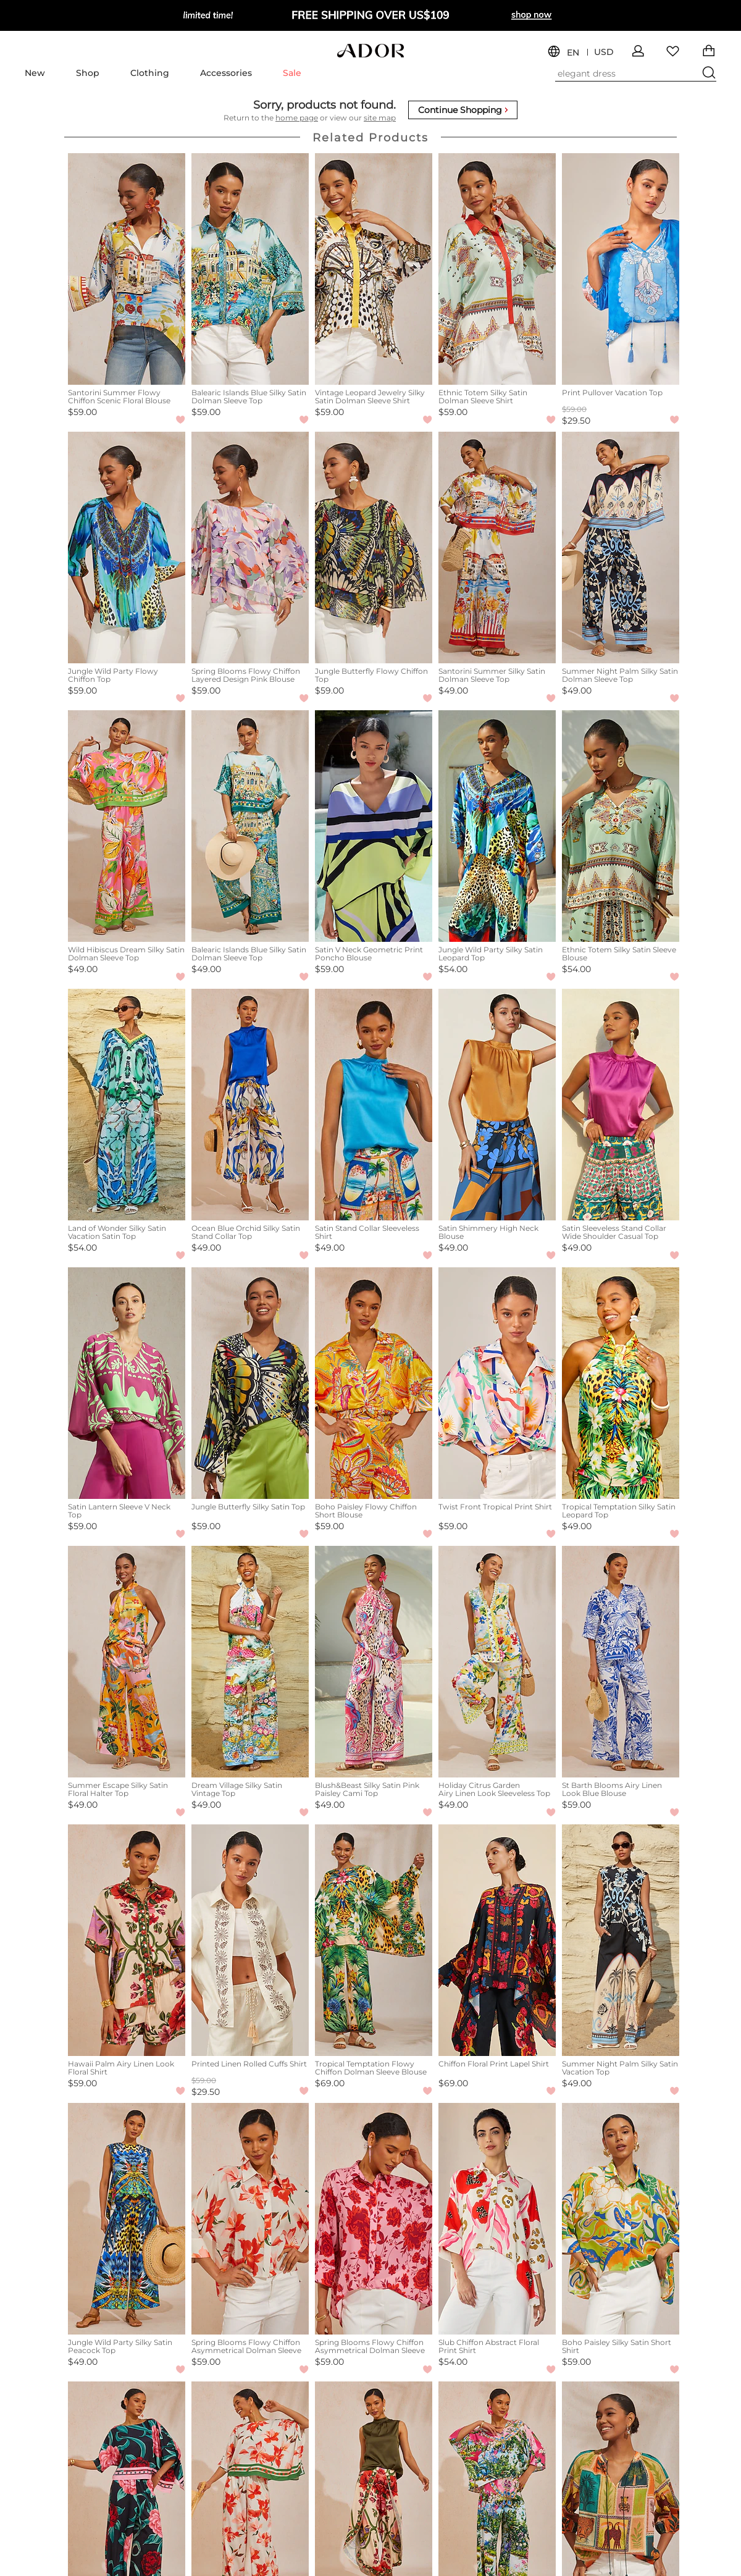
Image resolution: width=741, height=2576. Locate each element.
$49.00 (453, 690)
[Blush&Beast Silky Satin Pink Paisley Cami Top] (373, 1661)
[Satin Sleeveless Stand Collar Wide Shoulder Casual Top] (620, 1104)
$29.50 (576, 420)
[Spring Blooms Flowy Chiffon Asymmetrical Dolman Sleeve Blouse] (250, 2219)
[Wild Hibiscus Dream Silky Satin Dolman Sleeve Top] (126, 826)
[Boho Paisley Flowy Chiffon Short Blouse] (373, 1383)
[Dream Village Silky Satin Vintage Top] (250, 1661)
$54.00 (452, 969)
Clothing (149, 72)
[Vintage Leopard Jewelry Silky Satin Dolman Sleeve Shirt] (373, 269)
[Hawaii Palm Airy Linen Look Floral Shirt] (126, 1940)
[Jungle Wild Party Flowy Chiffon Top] (126, 547)
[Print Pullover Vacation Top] (620, 269)
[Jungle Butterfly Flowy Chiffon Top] (373, 547)
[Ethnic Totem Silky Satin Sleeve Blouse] (620, 826)
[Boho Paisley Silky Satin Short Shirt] (620, 2219)
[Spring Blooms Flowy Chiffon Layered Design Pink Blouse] (250, 547)
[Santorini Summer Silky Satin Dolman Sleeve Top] (497, 547)
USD (604, 52)
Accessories (226, 72)
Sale (292, 72)
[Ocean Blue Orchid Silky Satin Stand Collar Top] (250, 1104)
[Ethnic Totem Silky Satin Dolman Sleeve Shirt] (497, 269)
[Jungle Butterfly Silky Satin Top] (250, 1383)
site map (380, 117)
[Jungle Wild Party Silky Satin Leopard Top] (497, 826)
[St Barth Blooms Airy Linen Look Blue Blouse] (620, 1661)
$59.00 (82, 411)
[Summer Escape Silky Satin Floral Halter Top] (126, 1661)
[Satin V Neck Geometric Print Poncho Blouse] (373, 826)
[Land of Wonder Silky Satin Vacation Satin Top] (126, 1104)
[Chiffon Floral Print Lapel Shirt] (497, 1940)
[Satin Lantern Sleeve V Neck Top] (126, 1383)
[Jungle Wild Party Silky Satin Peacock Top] (126, 2219)
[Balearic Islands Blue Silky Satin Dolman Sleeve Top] (250, 269)
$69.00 (330, 2083)
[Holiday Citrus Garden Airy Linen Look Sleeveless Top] (497, 1661)
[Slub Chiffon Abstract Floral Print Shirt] (497, 2219)
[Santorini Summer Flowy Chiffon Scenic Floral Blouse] (126, 269)
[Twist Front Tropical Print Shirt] (497, 1383)
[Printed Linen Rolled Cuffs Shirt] (250, 1940)
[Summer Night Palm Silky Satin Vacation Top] (620, 1940)
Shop (87, 72)
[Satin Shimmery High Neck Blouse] (497, 1104)
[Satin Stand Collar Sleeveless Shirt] (373, 1104)
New (35, 72)
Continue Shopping (463, 109)
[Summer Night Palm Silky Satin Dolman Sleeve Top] (620, 547)
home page (296, 117)
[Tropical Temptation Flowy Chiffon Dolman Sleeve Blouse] (373, 1940)
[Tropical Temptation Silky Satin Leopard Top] (620, 1383)
